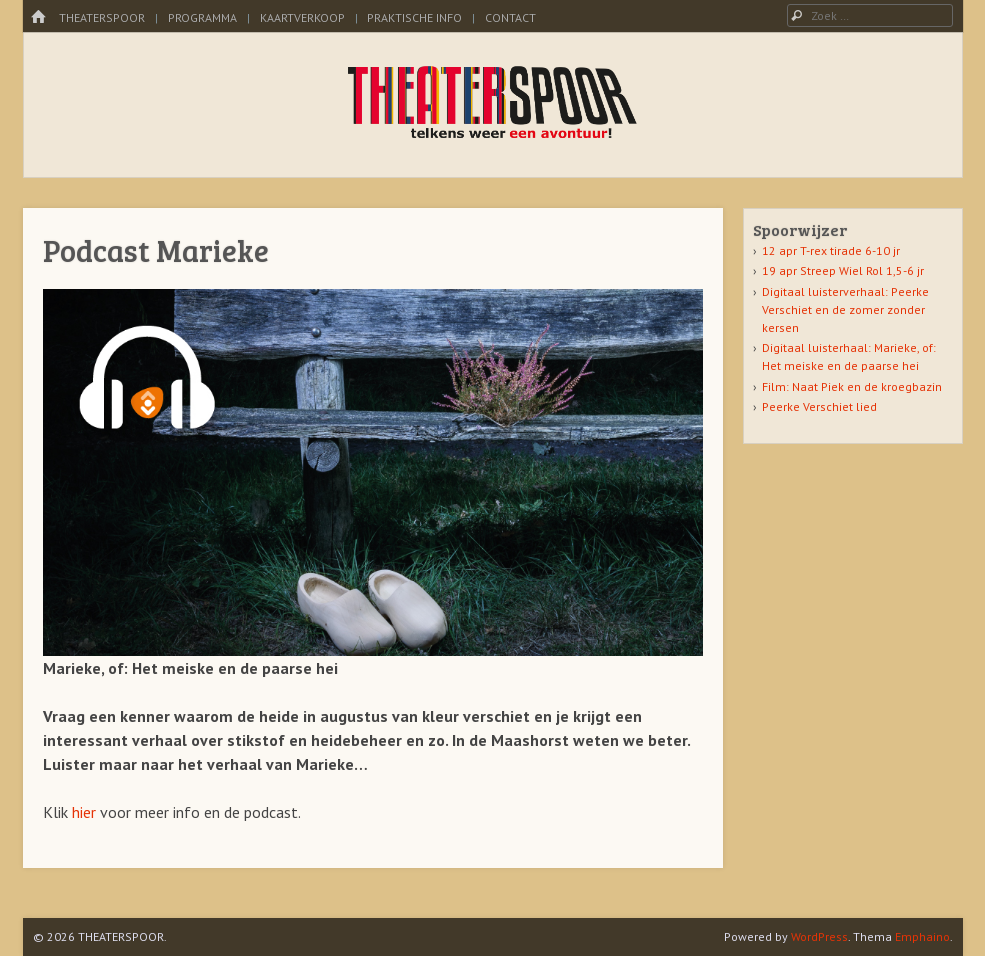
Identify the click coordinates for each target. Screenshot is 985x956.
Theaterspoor (102, 17)
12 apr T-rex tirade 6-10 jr (831, 250)
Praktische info (414, 17)
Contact (510, 17)
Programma (202, 17)
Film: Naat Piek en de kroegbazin (852, 386)
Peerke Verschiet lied (819, 406)
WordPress (819, 936)
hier (86, 812)
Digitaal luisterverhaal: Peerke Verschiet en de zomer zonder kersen (845, 309)
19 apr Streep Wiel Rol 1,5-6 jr (843, 270)
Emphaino (922, 936)
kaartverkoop (302, 17)
